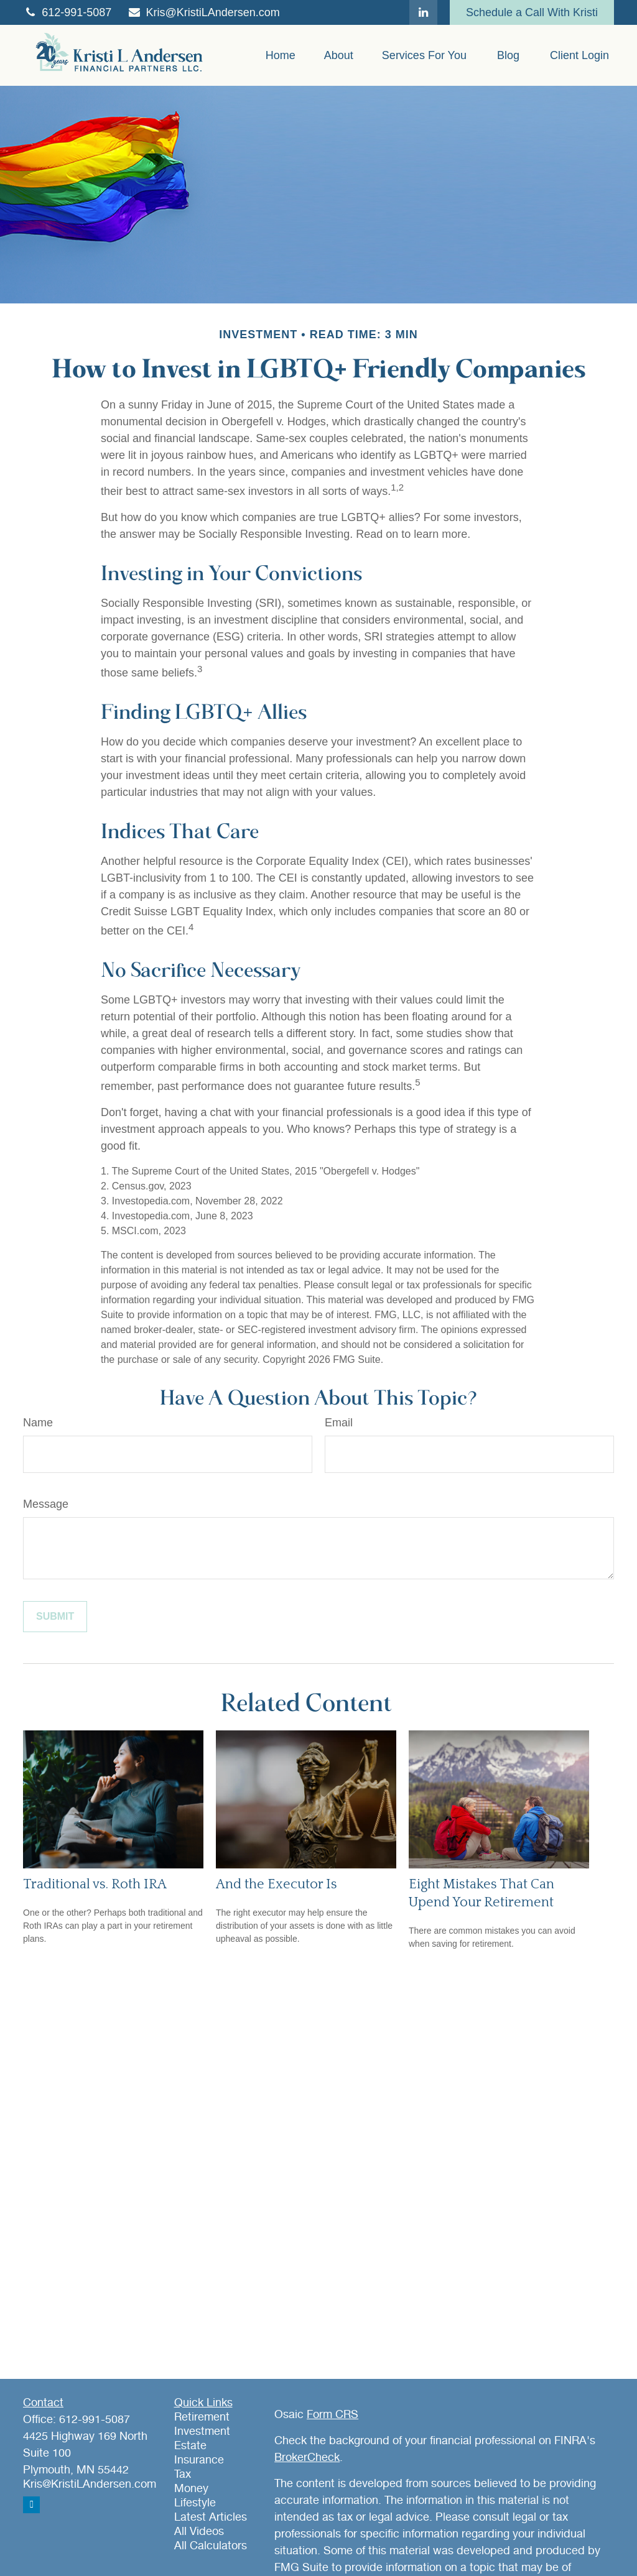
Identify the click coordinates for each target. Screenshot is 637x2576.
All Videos (199, 2531)
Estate (190, 2446)
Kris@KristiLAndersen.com (203, 12)
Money (191, 2489)
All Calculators (210, 2546)
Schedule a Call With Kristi (532, 12)
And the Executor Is (276, 1884)
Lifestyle (195, 2503)
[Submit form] (55, 1616)
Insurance (199, 2460)
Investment (202, 2431)
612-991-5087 (67, 12)
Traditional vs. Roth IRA (95, 1884)
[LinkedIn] (423, 12)
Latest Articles (210, 2517)
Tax (182, 2474)
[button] (280, 55)
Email (339, 1422)
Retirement (202, 2417)
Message (45, 1504)
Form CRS (332, 2415)
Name (38, 1422)
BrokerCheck (307, 2457)
